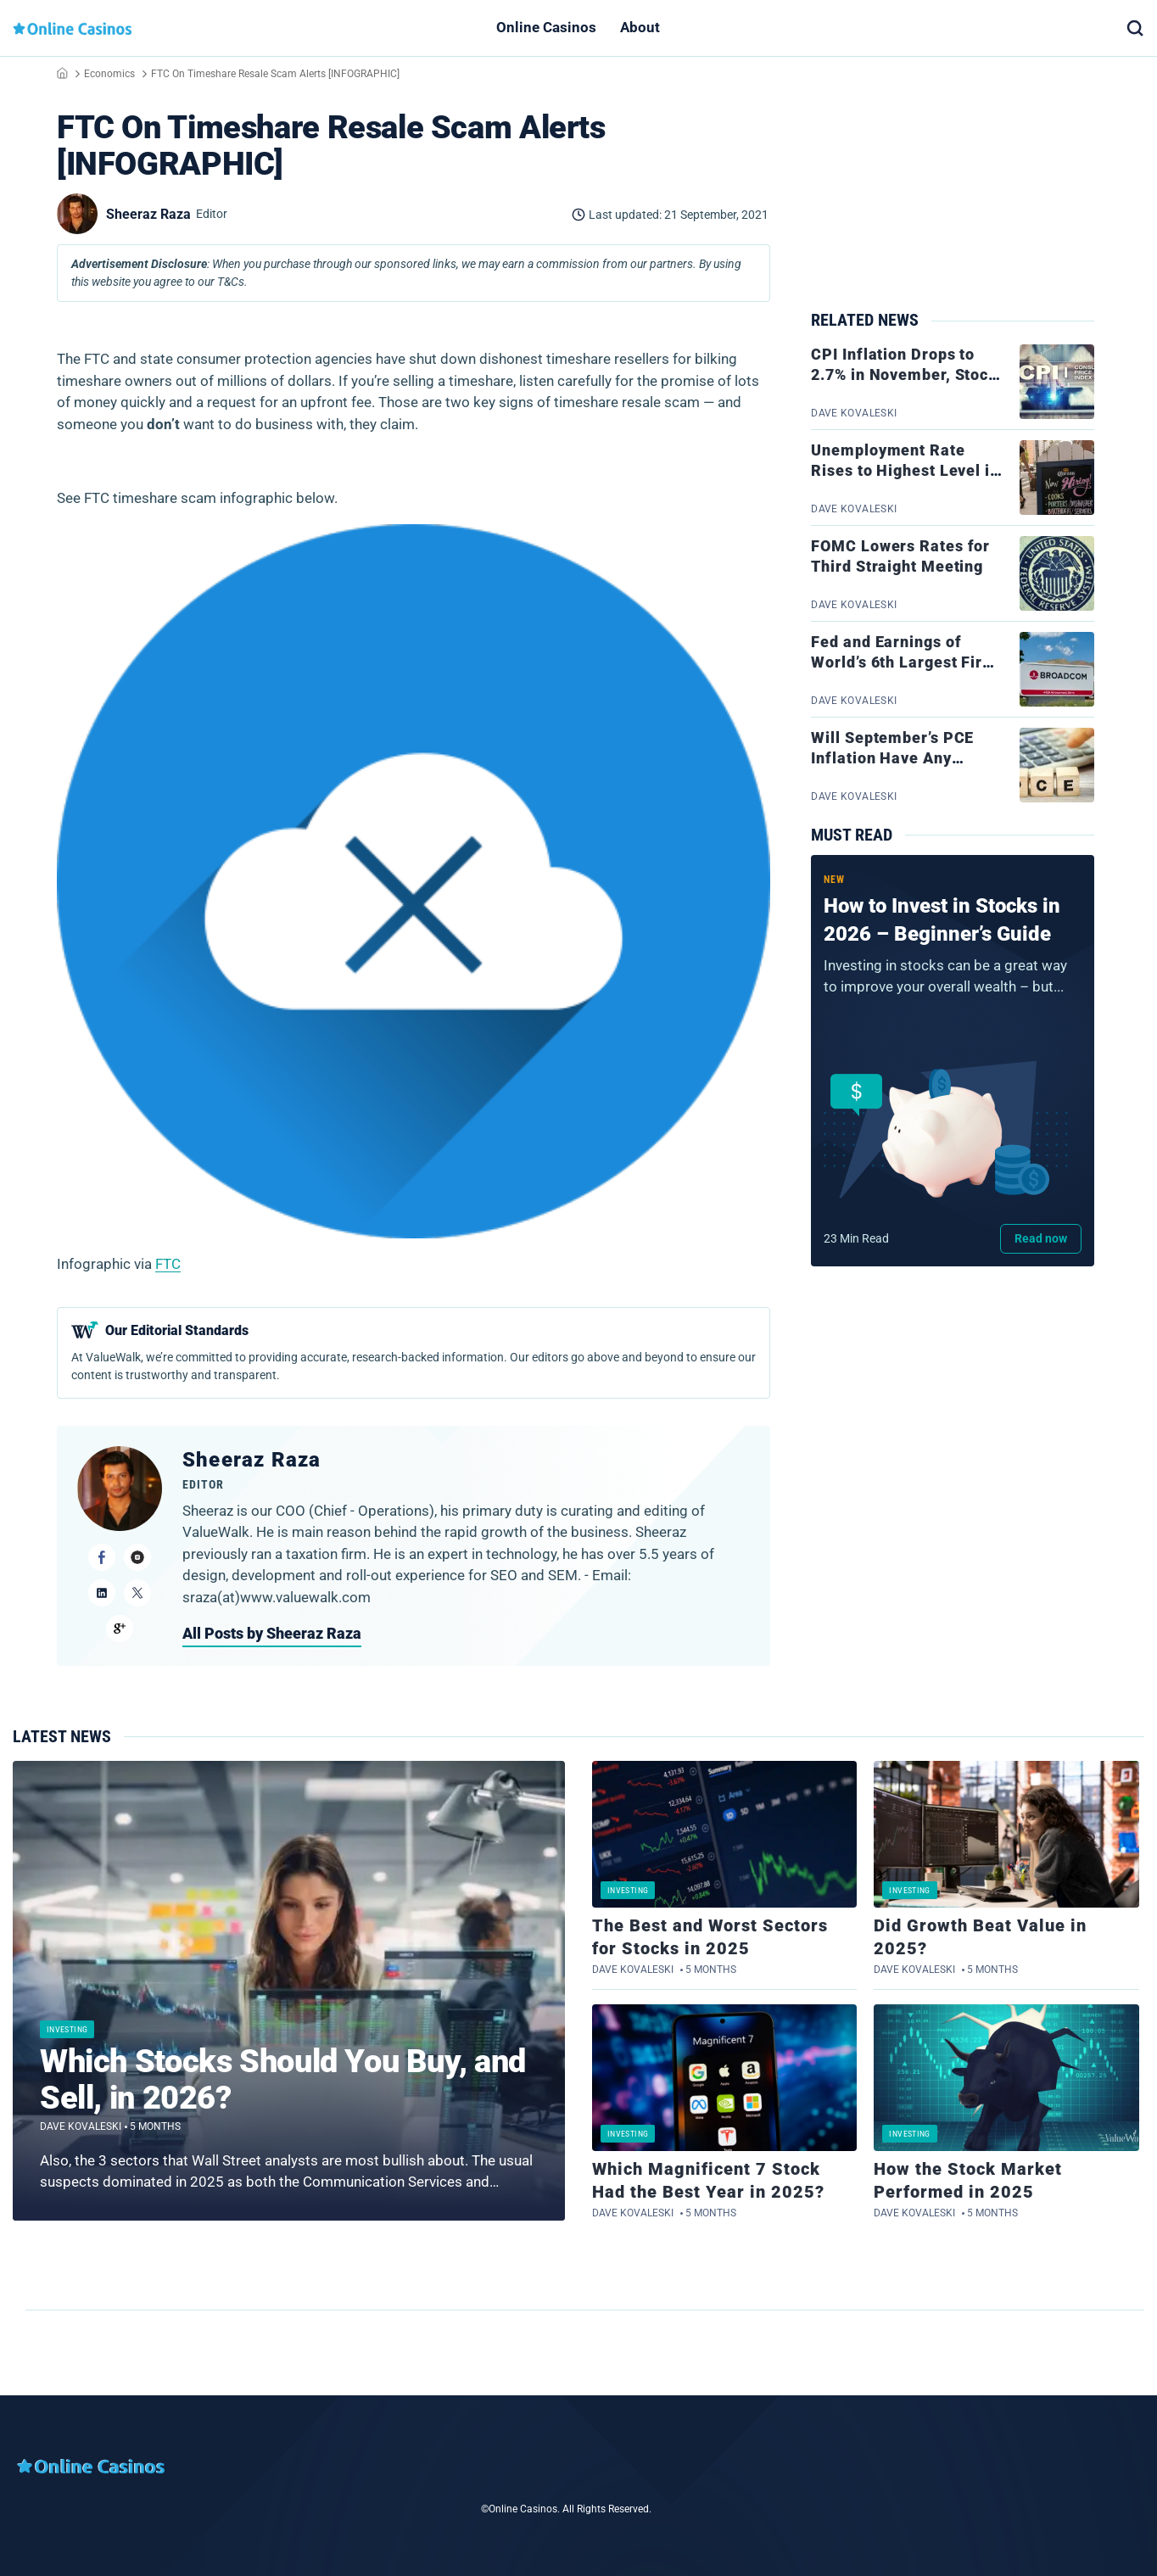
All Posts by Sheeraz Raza (271, 1633)
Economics (109, 74)
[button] (1135, 28)
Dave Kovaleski (80, 2126)
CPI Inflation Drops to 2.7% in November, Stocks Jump (908, 375)
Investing (67, 2029)
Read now (1040, 1238)
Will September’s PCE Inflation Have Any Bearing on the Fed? (892, 758)
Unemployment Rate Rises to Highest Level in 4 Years (905, 470)
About (640, 27)
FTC (168, 1263)
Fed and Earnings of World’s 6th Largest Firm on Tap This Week (904, 662)
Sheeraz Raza (251, 1460)
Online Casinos (546, 27)
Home (62, 73)
